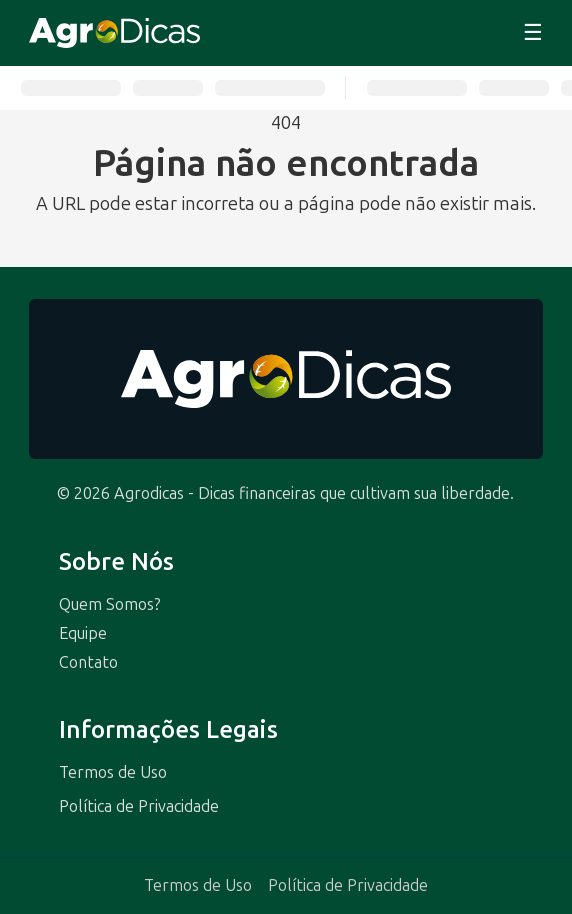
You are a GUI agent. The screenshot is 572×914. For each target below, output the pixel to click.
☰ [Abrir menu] (533, 33)
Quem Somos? (110, 604)
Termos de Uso (113, 772)
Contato (88, 662)
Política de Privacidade (139, 806)
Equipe (83, 633)
